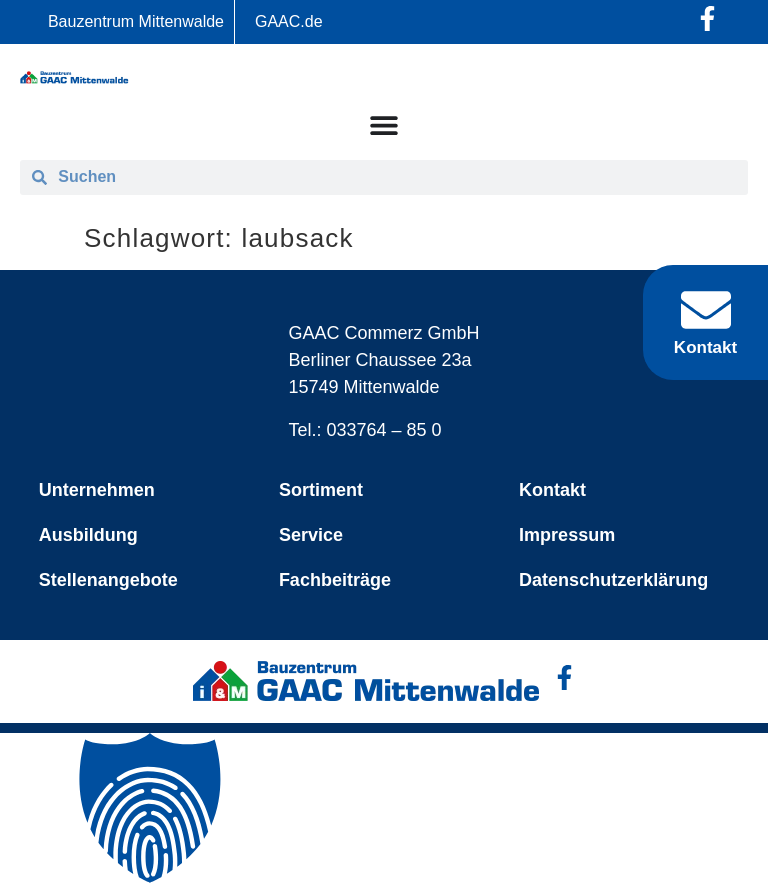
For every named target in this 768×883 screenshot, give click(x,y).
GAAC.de (289, 21)
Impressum (567, 535)
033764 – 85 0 (384, 430)
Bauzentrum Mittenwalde (136, 21)
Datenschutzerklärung (613, 580)
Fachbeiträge (335, 580)
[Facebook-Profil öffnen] (707, 18)
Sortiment (321, 490)
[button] (384, 808)
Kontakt (552, 490)
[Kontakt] (706, 310)
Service (311, 535)
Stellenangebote (108, 580)
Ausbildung (88, 535)
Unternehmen (97, 490)
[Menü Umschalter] (384, 125)
